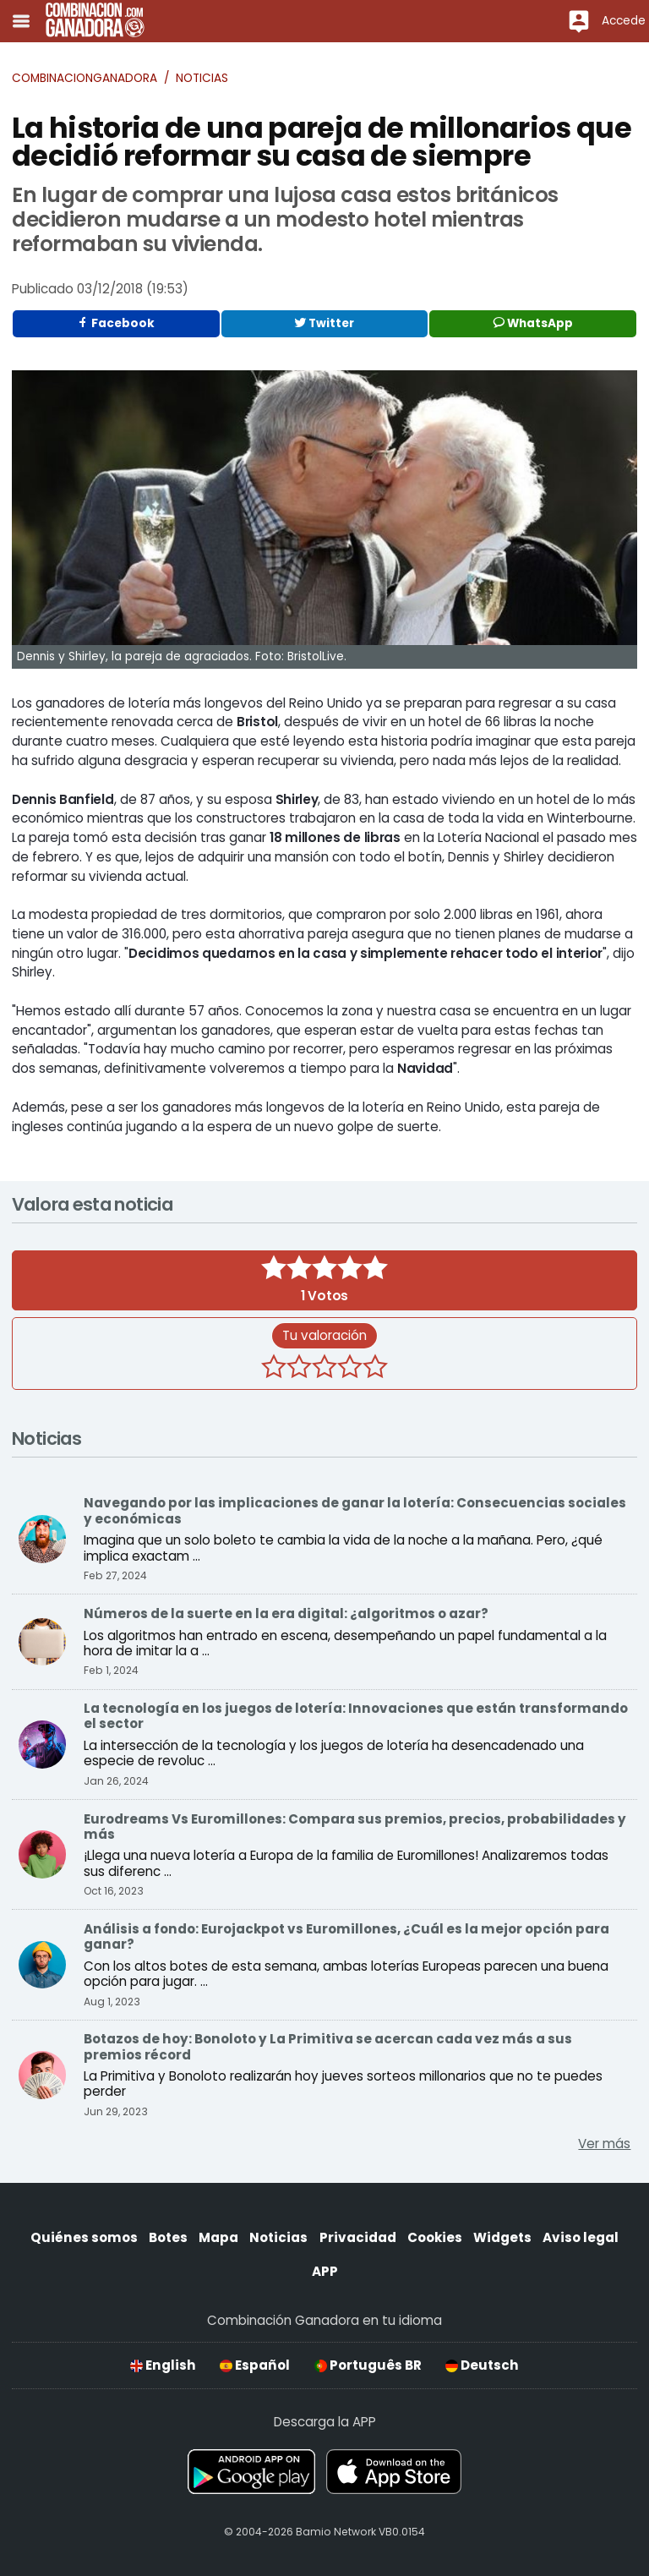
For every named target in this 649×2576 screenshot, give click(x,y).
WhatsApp (533, 323)
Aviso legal (581, 2237)
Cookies (434, 2237)
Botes (168, 2237)
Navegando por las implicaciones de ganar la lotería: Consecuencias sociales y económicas (355, 1510)
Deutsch (482, 2365)
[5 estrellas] (375, 1369)
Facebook (116, 323)
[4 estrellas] (350, 1369)
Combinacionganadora (84, 78)
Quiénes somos (84, 2237)
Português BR (368, 2365)
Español (255, 2365)
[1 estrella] (273, 1369)
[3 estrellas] (324, 1369)
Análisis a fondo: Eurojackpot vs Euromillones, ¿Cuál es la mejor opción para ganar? (346, 1936)
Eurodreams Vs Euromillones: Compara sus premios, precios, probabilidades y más (355, 1826)
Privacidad (357, 2237)
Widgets (502, 2237)
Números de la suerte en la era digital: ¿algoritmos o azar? (286, 1613)
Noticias (202, 78)
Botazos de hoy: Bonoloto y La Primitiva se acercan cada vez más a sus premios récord (328, 2046)
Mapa (218, 2237)
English (163, 2365)
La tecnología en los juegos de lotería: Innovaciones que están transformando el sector (356, 1715)
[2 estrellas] (299, 1369)
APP (325, 2271)
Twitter (324, 323)
